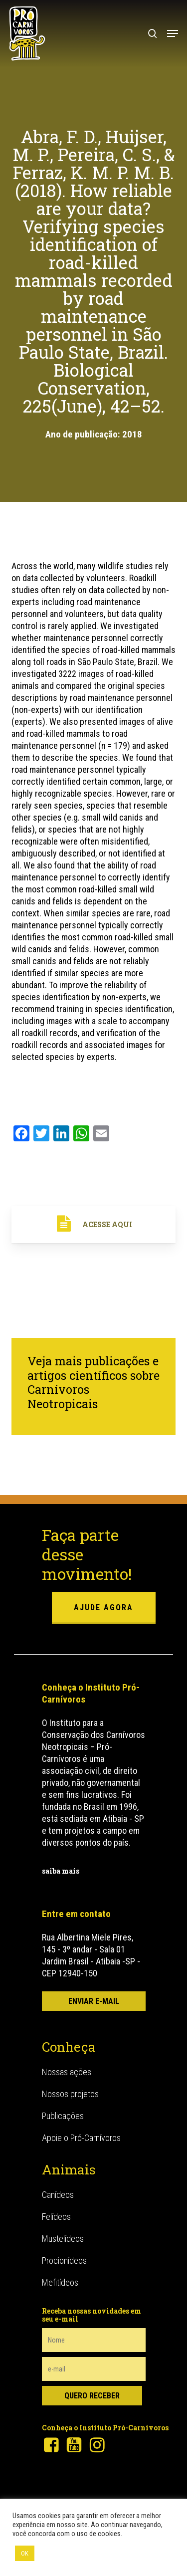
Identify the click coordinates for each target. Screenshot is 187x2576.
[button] (172, 33)
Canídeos (58, 2194)
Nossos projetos (70, 2094)
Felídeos (56, 2216)
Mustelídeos (63, 2238)
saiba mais (60, 1871)
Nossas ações (66, 2072)
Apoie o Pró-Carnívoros (81, 2138)
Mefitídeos (60, 2282)
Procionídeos (64, 2260)
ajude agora (103, 1607)
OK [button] (24, 2553)
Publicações (63, 2116)
